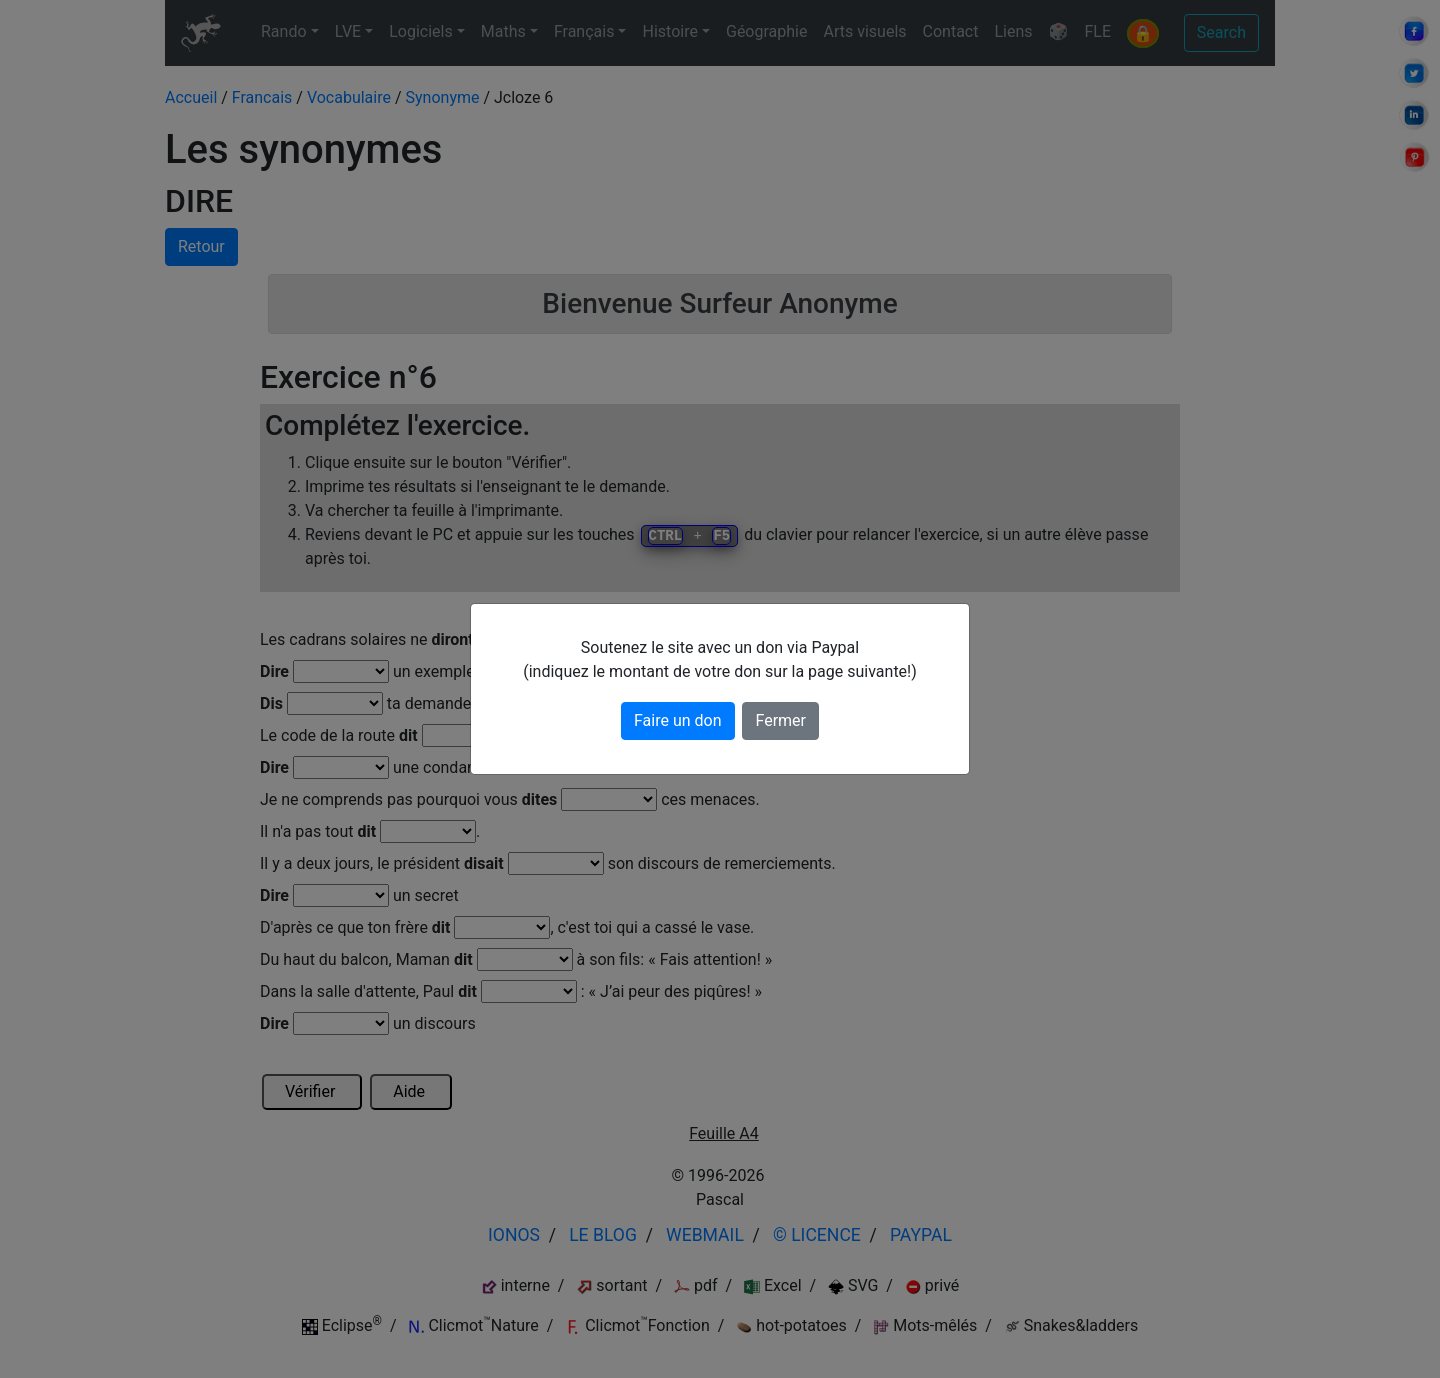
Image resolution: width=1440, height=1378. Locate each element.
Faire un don (678, 720)
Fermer (780, 720)
